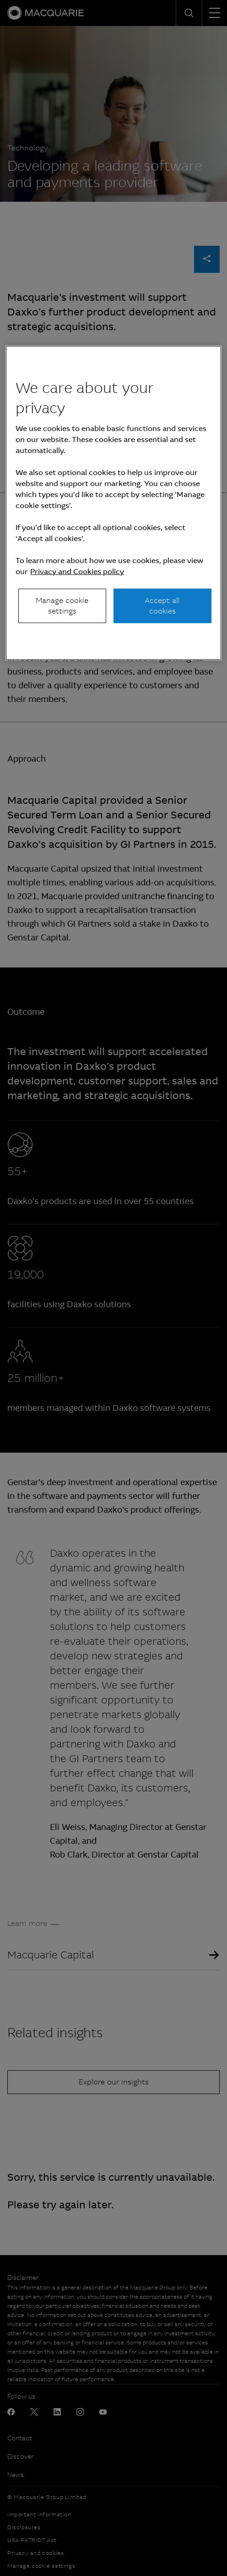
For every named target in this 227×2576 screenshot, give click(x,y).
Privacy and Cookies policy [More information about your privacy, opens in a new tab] (77, 571)
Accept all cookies (162, 605)
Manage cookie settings (62, 605)
